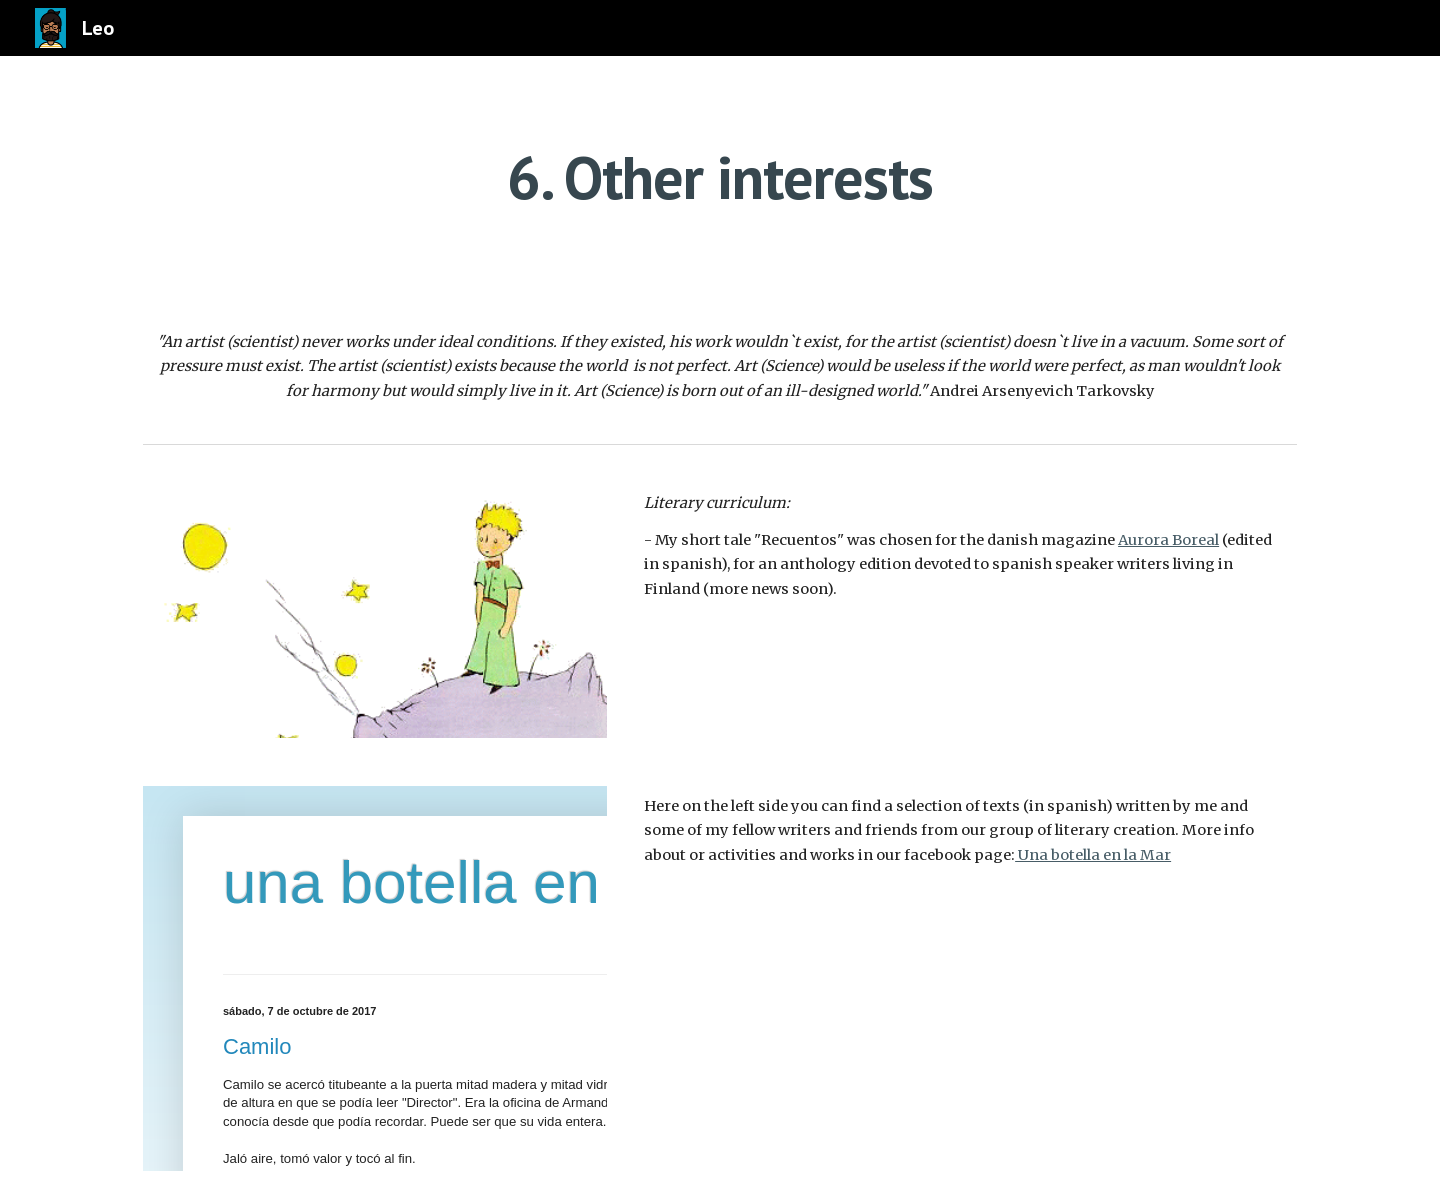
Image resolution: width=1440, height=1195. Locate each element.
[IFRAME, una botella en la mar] (375, 978)
